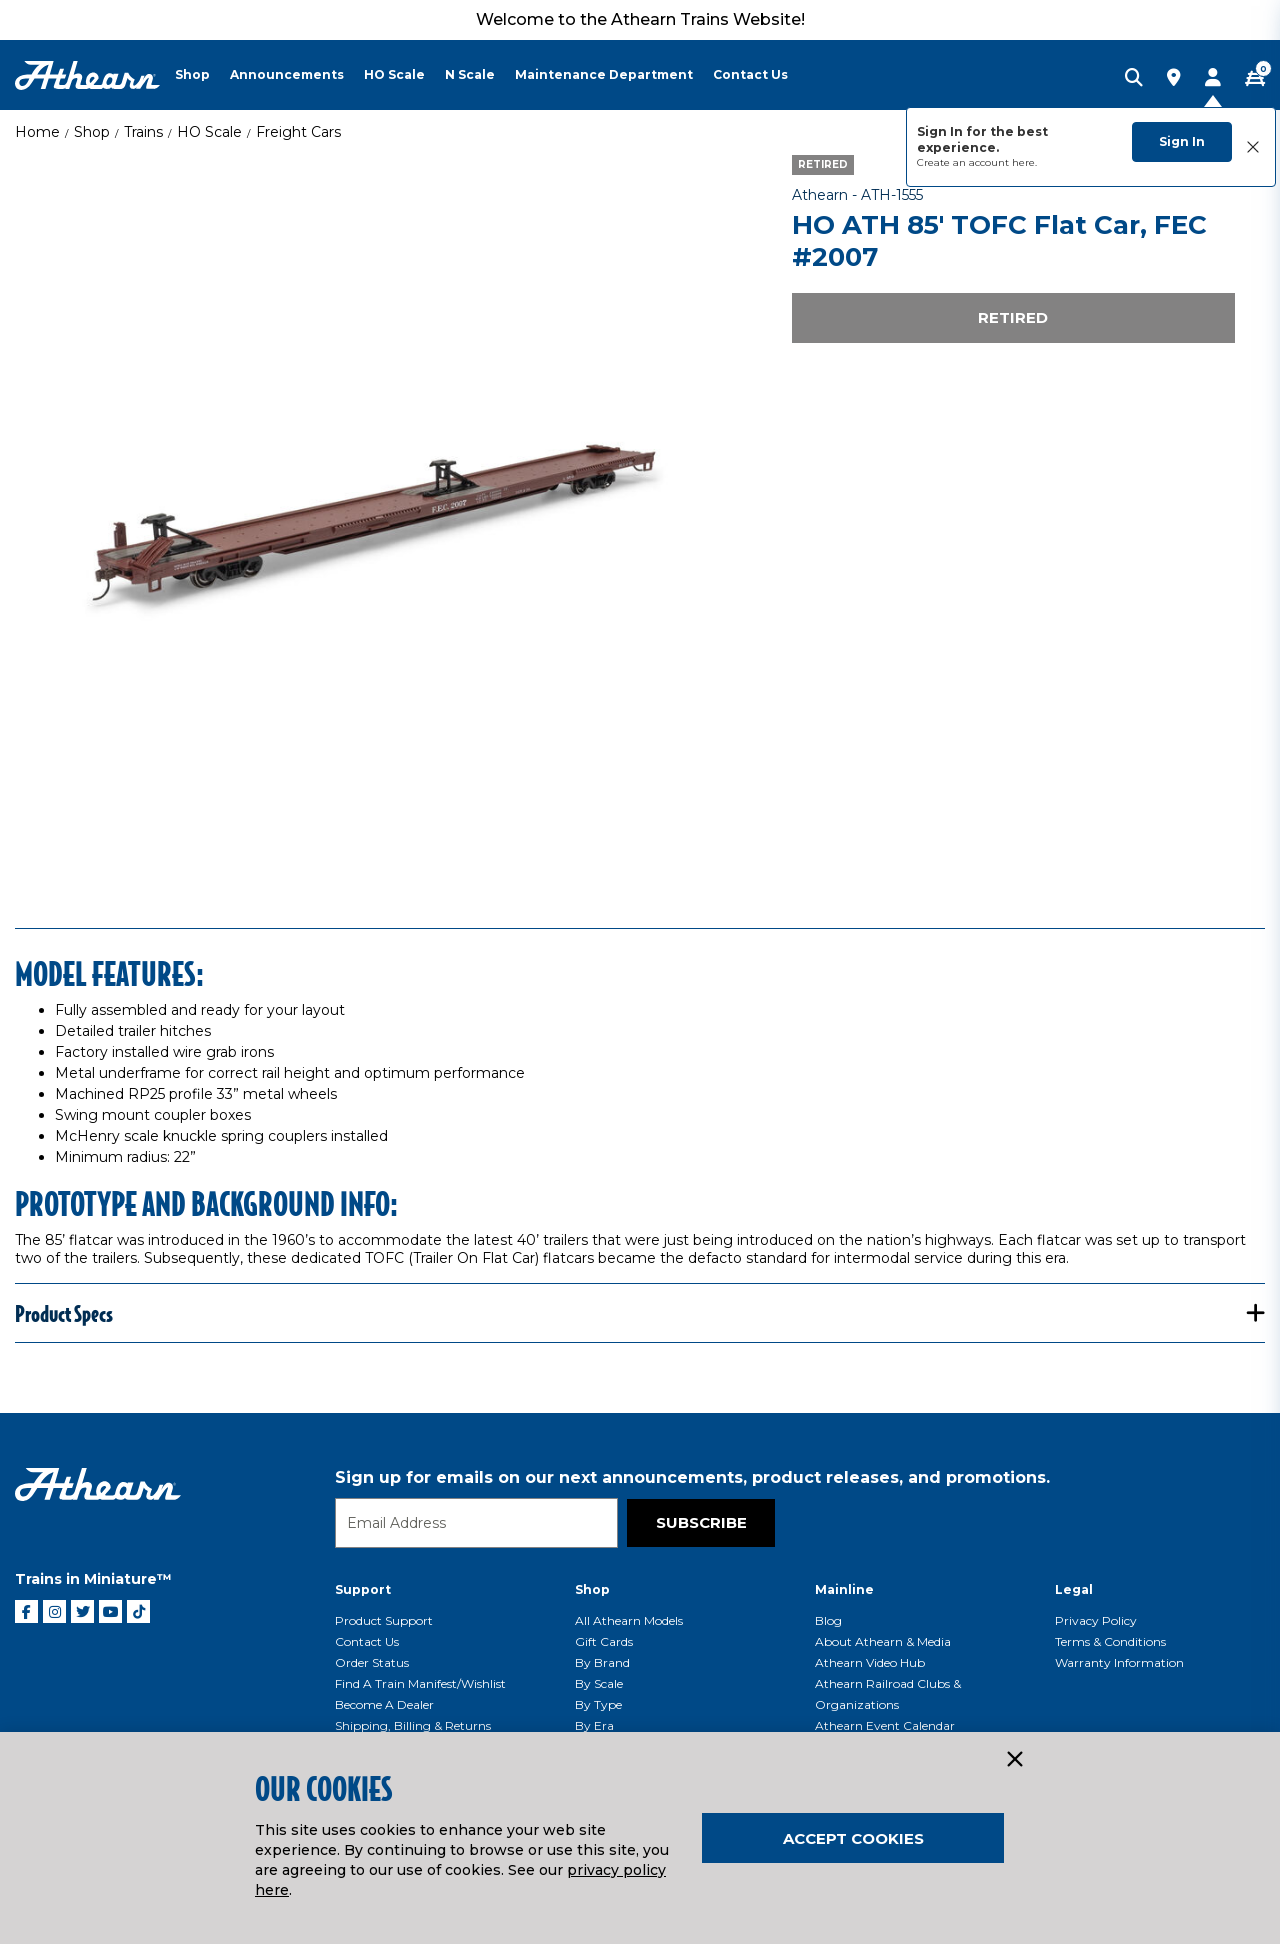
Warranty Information (1119, 1662)
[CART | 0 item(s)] (1255, 79)
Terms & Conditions (1110, 1641)
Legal (1074, 1589)
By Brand (602, 1662)
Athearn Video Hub (870, 1662)
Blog (828, 1620)
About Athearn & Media (883, 1641)
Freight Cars (298, 132)
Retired (1013, 317)
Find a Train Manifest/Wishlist (420, 1683)
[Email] (476, 1523)
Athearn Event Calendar (885, 1725)
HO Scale (209, 132)
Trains (143, 132)
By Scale (599, 1683)
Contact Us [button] (750, 74)
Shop (92, 132)
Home (37, 132)
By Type (598, 1704)
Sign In (1182, 141)
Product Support (384, 1620)
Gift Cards (604, 1641)
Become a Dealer (384, 1704)
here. (1024, 162)
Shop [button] (192, 74)
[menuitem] (202, 75)
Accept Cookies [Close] (853, 1838)
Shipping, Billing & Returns (413, 1725)
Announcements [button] (287, 74)
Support (363, 1589)
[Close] (1014, 1760)
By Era (594, 1725)
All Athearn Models (629, 1620)
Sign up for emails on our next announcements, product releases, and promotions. (692, 1477)
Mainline (844, 1589)
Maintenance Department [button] (604, 74)
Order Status (372, 1662)
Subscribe (701, 1522)
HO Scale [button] (394, 74)
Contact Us (367, 1641)
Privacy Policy (1096, 1620)
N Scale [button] (470, 74)
